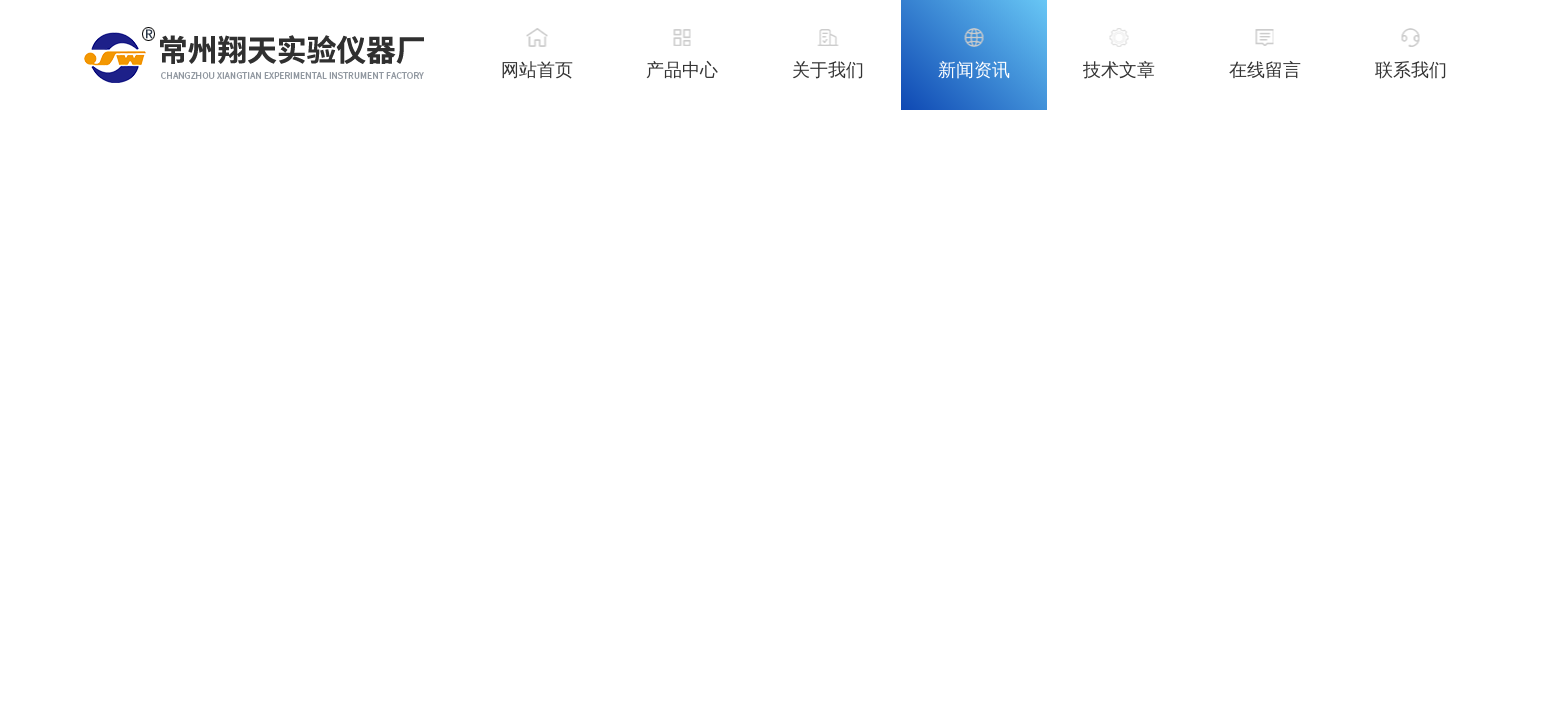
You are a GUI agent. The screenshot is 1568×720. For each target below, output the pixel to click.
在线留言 (1265, 70)
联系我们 (1411, 70)
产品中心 (682, 70)
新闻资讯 (974, 70)
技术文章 (1119, 70)
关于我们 (828, 70)
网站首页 (537, 70)
